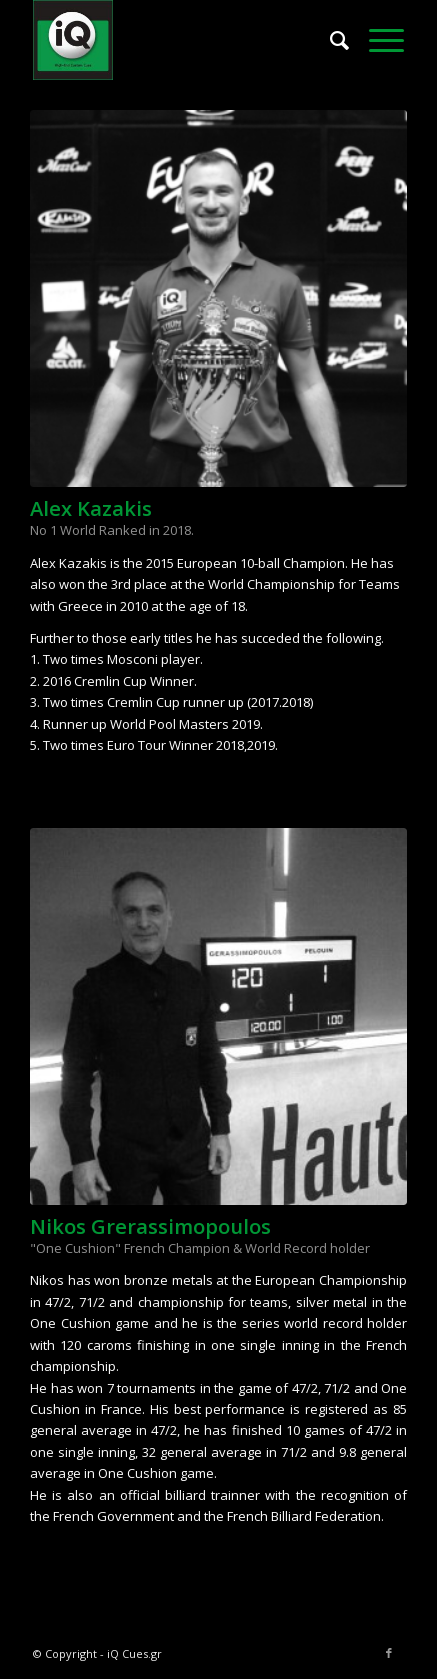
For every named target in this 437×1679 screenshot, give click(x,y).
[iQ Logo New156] (181, 40)
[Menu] (376, 40)
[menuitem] (329, 40)
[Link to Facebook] (389, 1653)
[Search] (329, 40)
